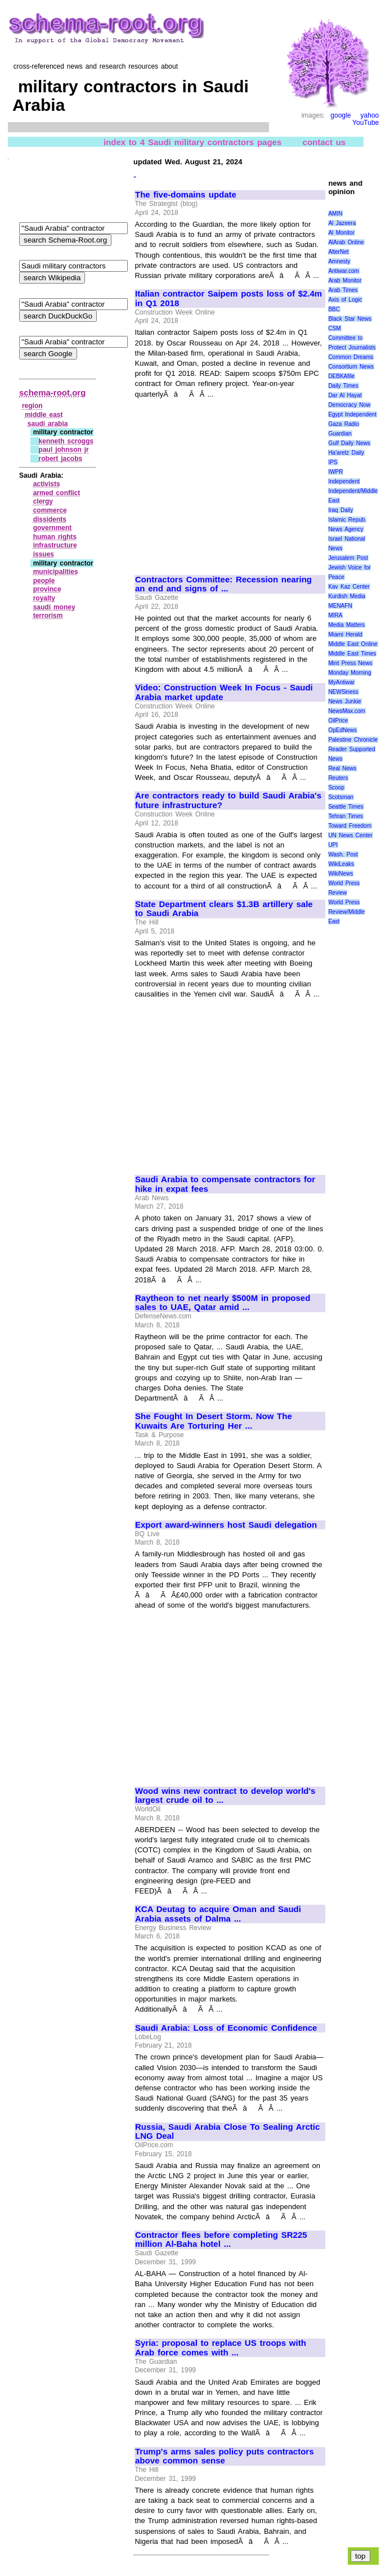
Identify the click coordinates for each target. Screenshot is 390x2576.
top (360, 2556)
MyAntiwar (341, 682)
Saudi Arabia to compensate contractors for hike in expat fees (225, 1184)
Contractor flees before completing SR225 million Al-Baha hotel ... (221, 2240)
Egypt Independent (352, 414)
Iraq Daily (340, 510)
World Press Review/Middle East (346, 912)
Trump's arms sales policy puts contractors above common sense (224, 2456)
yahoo (370, 115)
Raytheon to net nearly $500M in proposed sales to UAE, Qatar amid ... (222, 1303)
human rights (55, 537)
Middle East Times (352, 653)
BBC (334, 309)
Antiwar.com (343, 271)
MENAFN (340, 606)
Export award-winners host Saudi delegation (226, 1524)
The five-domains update (185, 194)
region (32, 406)
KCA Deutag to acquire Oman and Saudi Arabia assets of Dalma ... (218, 1914)
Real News (342, 768)
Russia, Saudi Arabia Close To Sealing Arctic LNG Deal (227, 2131)
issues (43, 554)
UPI (333, 845)
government (52, 528)
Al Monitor (341, 233)
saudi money (54, 607)
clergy (43, 501)
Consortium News (351, 366)
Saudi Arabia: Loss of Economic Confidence (226, 2027)
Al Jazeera (342, 223)
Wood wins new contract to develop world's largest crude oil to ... (225, 1796)
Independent (344, 481)
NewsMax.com (346, 711)
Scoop (336, 787)
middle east (44, 415)
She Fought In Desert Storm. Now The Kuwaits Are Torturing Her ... (213, 1421)
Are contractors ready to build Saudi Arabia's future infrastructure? (228, 800)
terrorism (48, 616)
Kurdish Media (346, 596)
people (44, 581)
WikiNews (340, 873)
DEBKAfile (341, 376)
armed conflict (56, 493)
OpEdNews (342, 730)
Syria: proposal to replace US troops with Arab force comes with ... (220, 2348)
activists (46, 484)
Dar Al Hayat (344, 395)
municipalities (55, 572)
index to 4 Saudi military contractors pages (192, 141)
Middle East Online (352, 644)
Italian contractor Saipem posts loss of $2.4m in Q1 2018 (228, 298)
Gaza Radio (343, 424)
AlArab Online (346, 242)
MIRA (335, 615)
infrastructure (55, 545)
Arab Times (342, 290)
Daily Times (343, 386)
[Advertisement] (229, 481)
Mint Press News (350, 663)
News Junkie (344, 701)
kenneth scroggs (66, 441)
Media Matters (346, 625)
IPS (332, 462)
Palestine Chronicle (353, 740)
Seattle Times (345, 807)
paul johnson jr (64, 450)
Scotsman (340, 797)
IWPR (335, 472)
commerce (50, 510)
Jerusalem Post (348, 558)
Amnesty (339, 261)
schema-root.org (52, 392)
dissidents (49, 519)
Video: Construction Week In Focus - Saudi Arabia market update (224, 692)
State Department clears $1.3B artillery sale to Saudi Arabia (224, 909)
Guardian (339, 433)
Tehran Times (345, 816)
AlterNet (338, 252)
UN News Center (350, 835)
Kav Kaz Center (348, 587)
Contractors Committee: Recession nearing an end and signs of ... (223, 584)
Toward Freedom (349, 826)
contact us (324, 141)
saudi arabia (48, 424)
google (340, 115)
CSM (334, 328)
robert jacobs (61, 459)
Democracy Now (349, 405)
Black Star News (349, 319)
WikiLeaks (341, 864)
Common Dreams (350, 357)
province (47, 589)
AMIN (335, 213)
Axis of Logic (345, 300)
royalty (44, 598)
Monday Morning (349, 673)
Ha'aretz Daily (346, 453)
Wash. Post (342, 854)
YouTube (365, 123)
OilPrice (338, 720)
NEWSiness (343, 692)
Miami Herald (345, 634)
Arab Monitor (344, 280)
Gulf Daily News (349, 443)
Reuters (338, 778)
